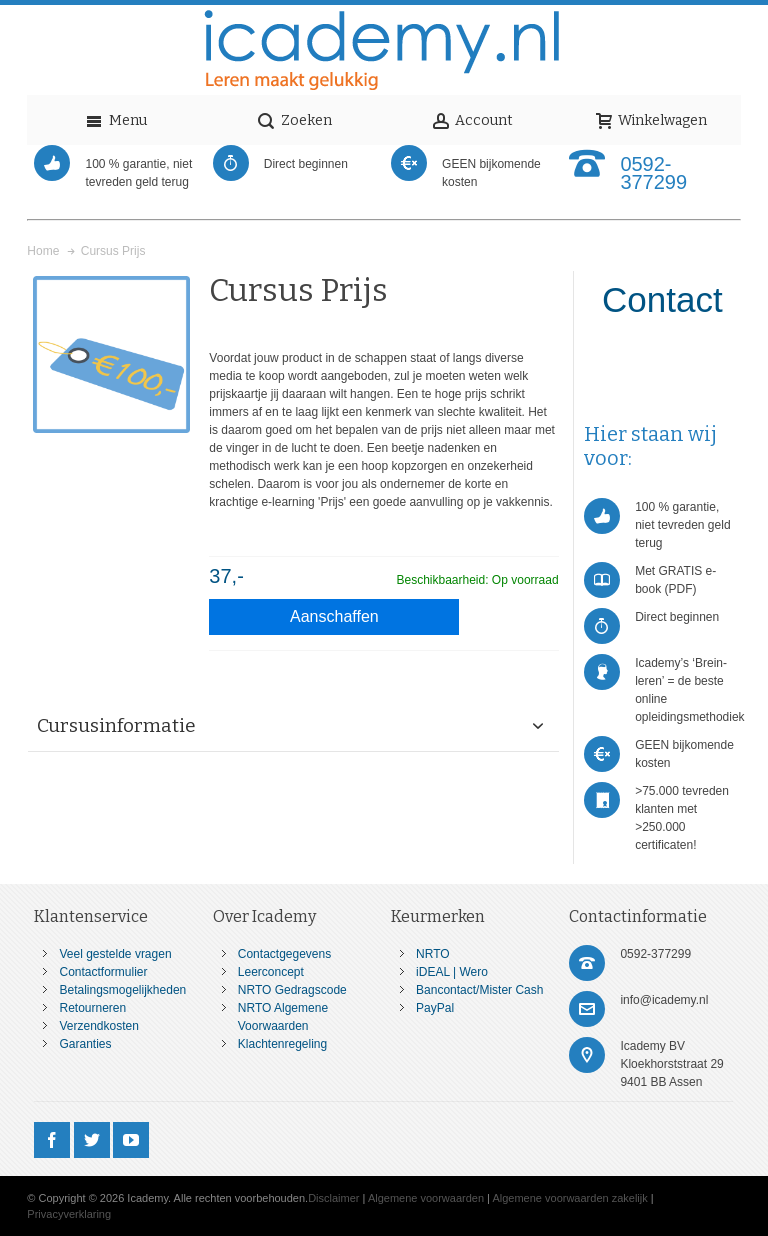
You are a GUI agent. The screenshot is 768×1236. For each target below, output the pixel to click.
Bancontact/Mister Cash (479, 990)
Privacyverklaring (69, 1214)
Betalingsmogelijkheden (122, 990)
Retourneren (92, 1008)
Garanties (85, 1044)
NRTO (433, 954)
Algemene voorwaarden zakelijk (569, 1198)
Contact (662, 299)
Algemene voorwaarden (426, 1198)
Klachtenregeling (282, 1044)
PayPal (435, 1008)
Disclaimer (333, 1198)
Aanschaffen (334, 616)
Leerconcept (271, 972)
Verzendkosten (98, 1026)
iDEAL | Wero (452, 972)
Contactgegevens (284, 954)
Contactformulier (103, 972)
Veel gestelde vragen (115, 954)
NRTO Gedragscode (292, 990)
